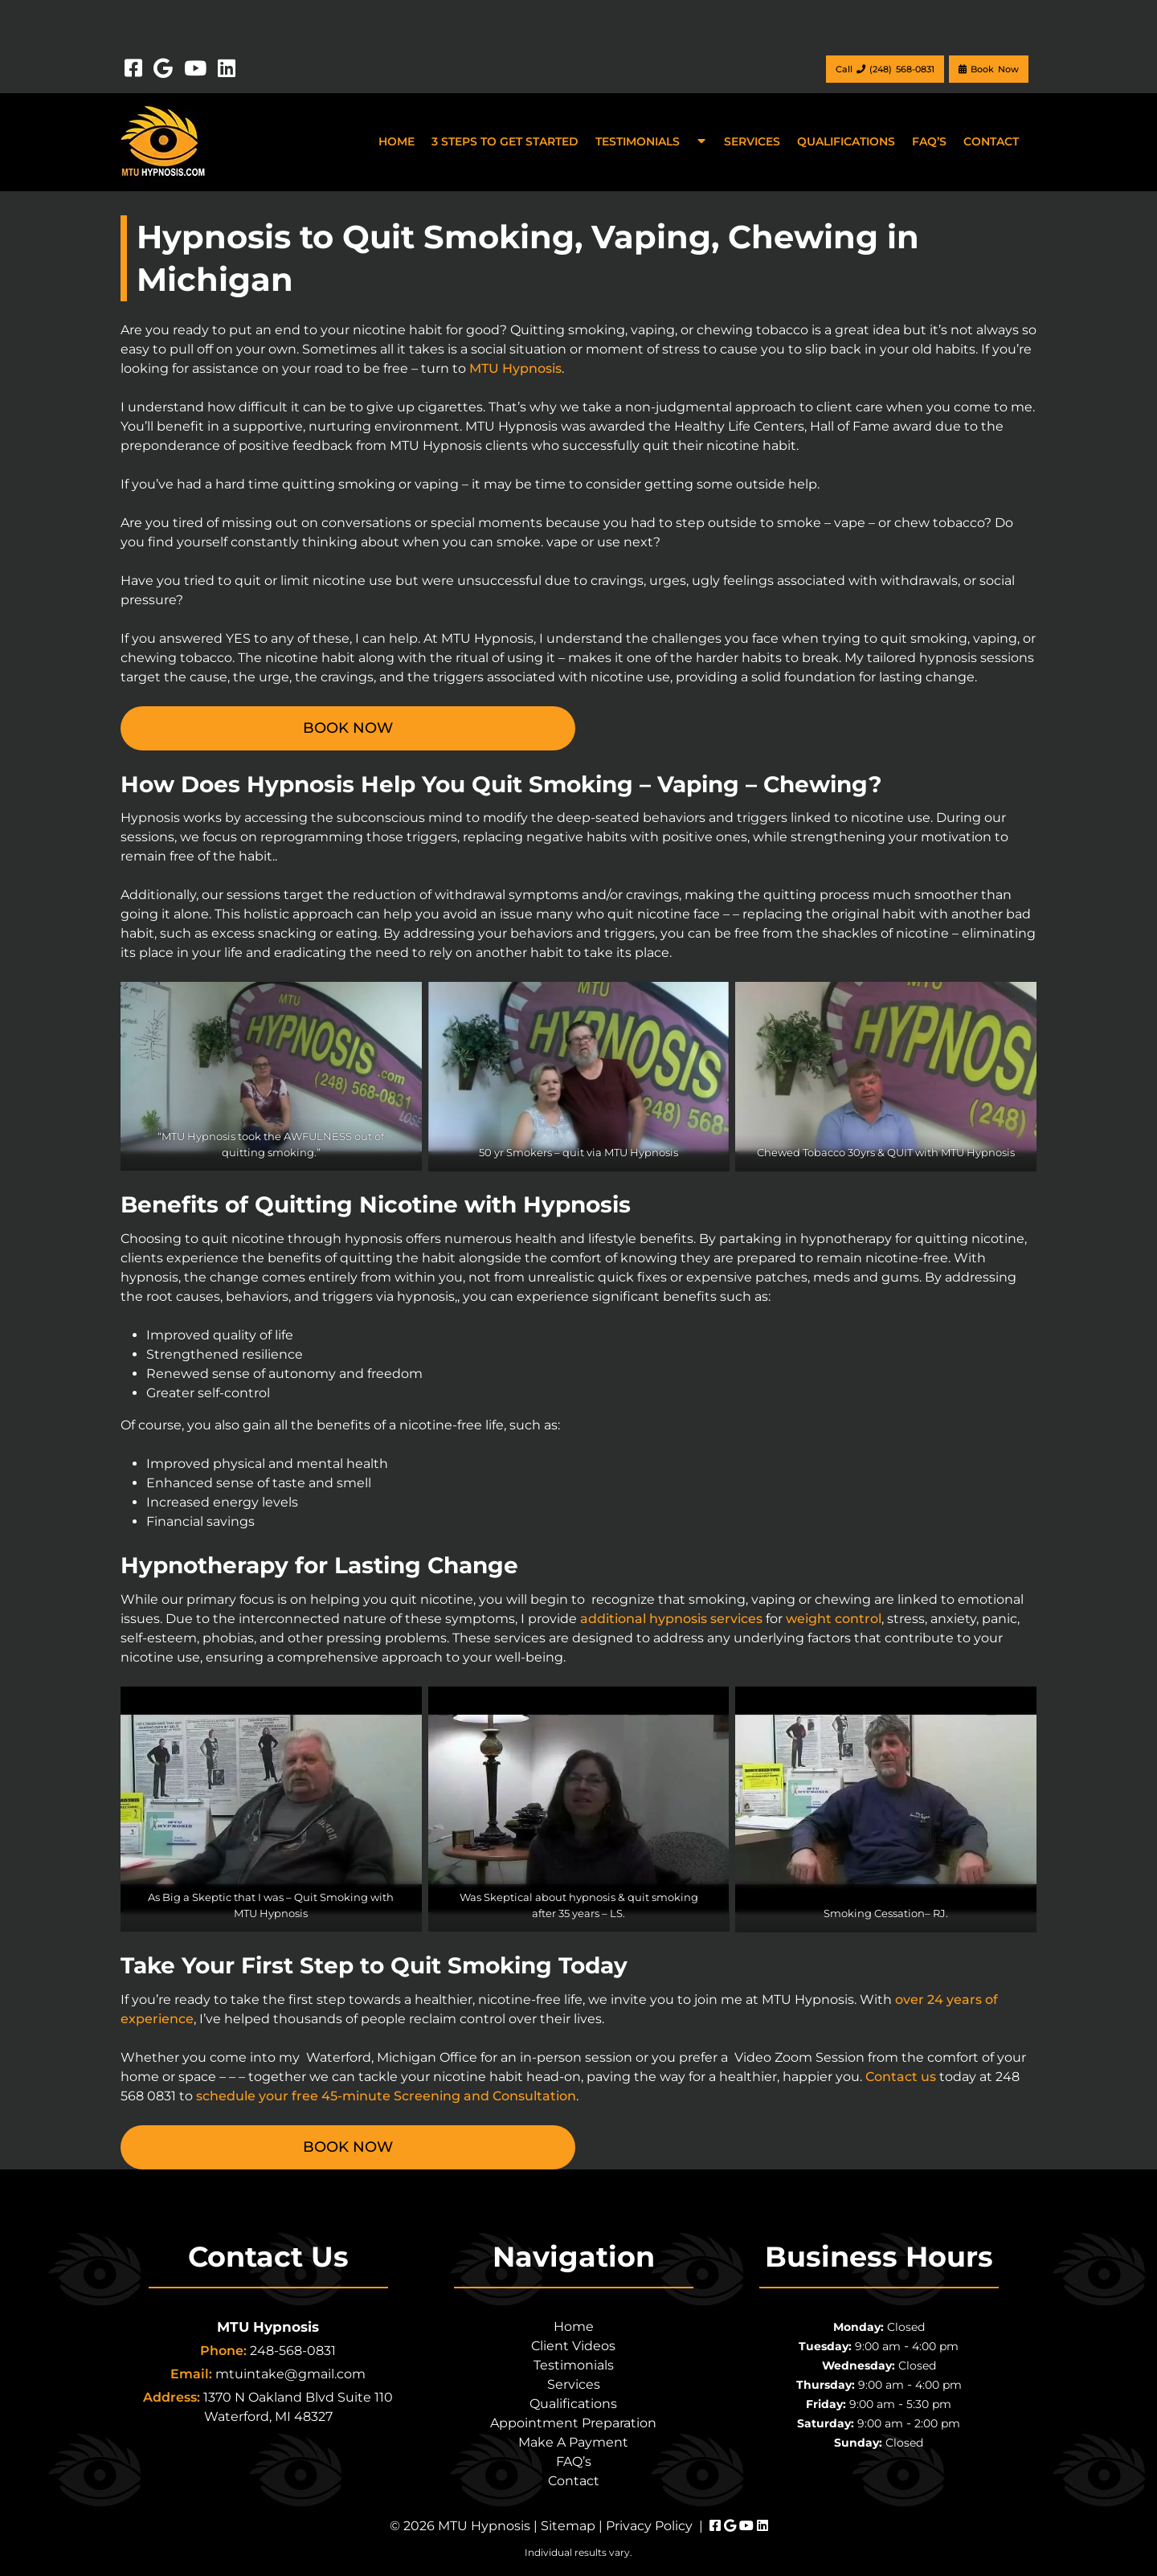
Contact (991, 141)
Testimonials (637, 141)
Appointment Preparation (573, 2423)
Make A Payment (573, 2442)
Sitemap (568, 2525)
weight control (833, 1618)
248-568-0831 (293, 2350)
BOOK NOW (348, 728)
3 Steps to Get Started (504, 141)
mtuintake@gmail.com (290, 2374)
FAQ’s (929, 141)
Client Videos (573, 2345)
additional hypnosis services (671, 1618)
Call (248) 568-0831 (885, 69)
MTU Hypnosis (515, 368)
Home (396, 141)
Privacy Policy (649, 2525)
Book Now (989, 69)
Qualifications (846, 141)
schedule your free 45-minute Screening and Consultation (386, 2096)
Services (752, 141)
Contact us (900, 2076)
